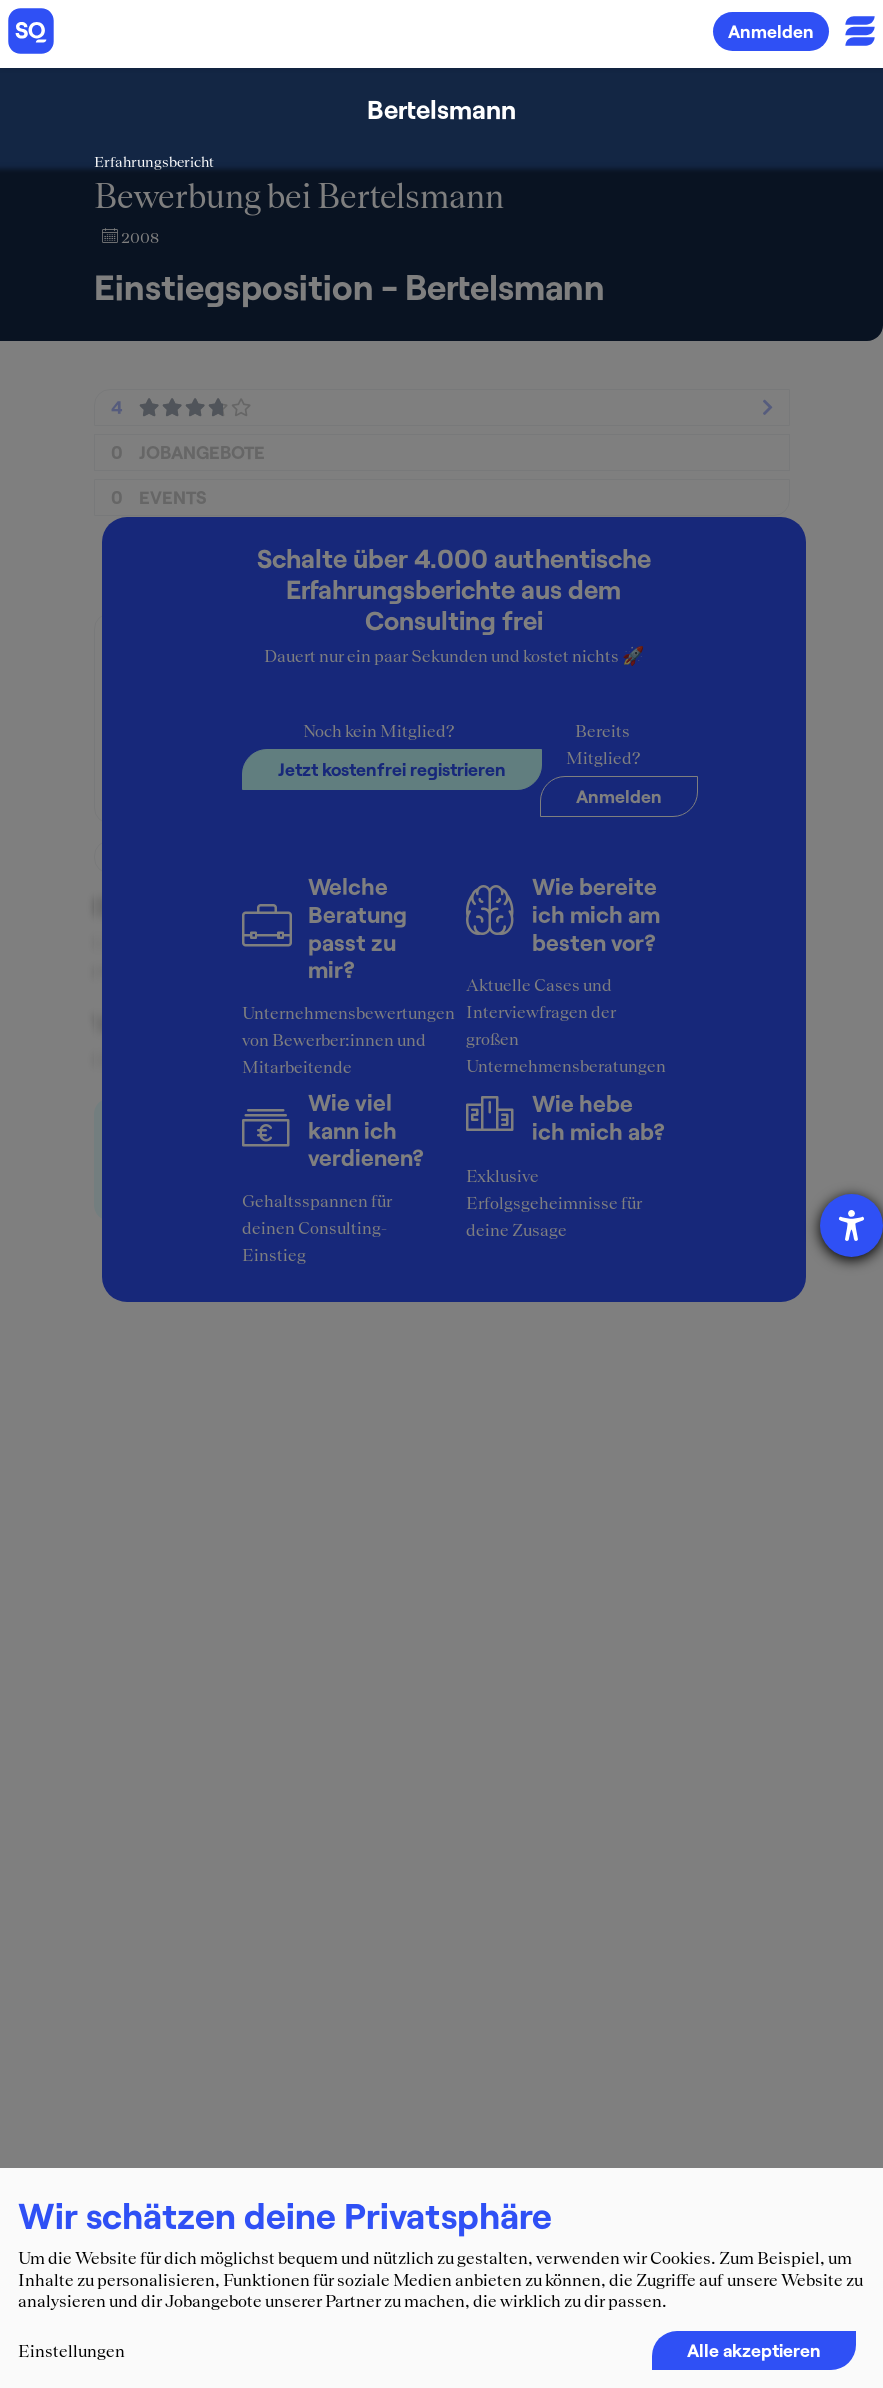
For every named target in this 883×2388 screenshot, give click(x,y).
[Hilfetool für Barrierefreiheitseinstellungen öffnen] (851, 1225)
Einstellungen (71, 2351)
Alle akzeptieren (754, 2350)
